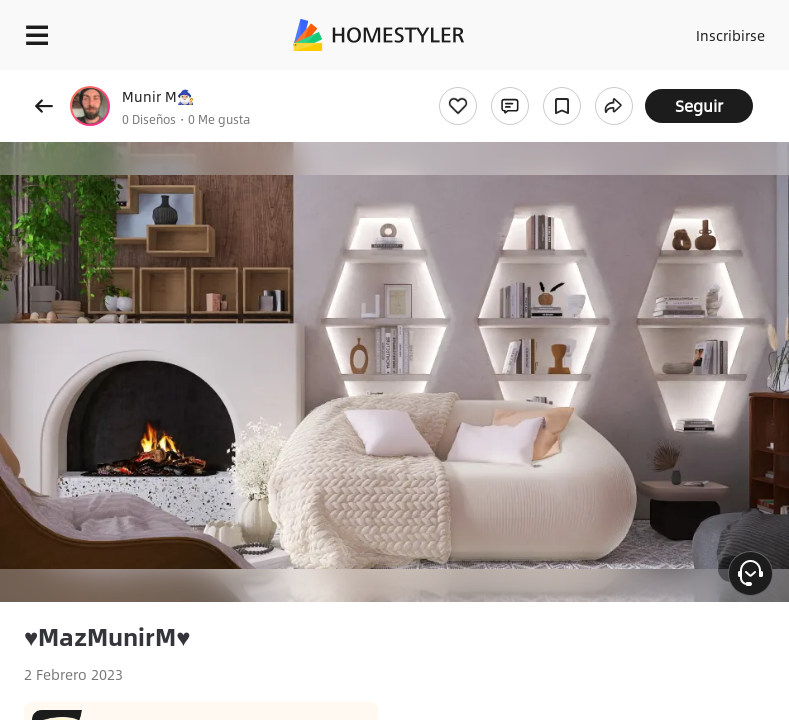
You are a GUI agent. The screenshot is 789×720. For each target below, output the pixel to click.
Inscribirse (730, 35)
